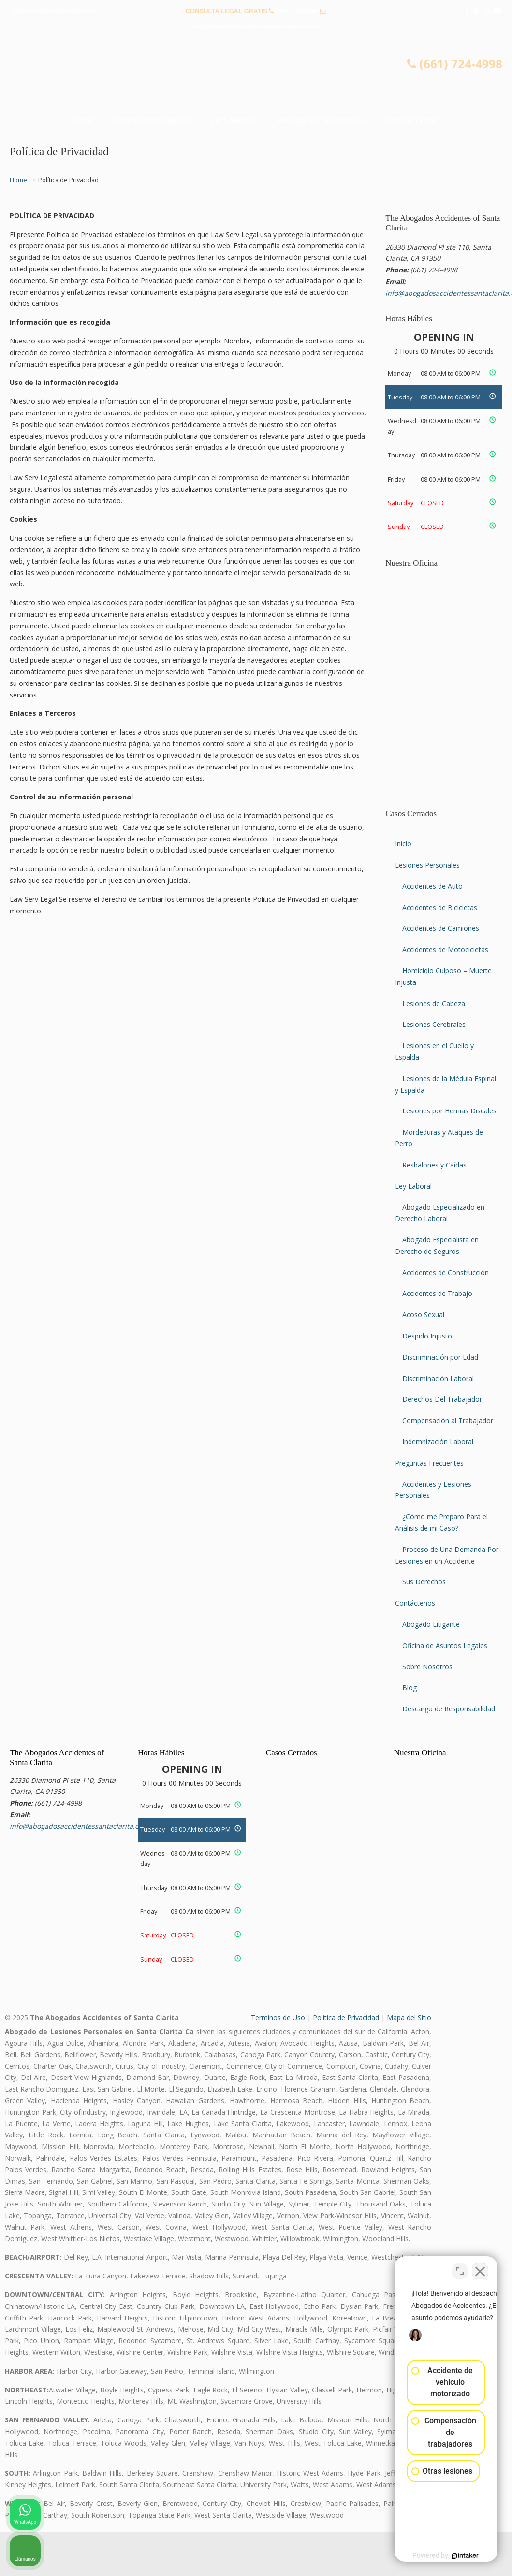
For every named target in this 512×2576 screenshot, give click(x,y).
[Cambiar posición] (460, 2267)
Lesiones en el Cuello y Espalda (434, 1051)
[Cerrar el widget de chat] (480, 2267)
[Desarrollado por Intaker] (429, 2556)
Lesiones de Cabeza (433, 1003)
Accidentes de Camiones (440, 928)
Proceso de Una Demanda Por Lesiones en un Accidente (446, 1555)
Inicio (403, 843)
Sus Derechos (424, 1581)
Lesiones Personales (427, 864)
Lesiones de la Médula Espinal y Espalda (445, 1084)
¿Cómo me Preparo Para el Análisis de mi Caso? (441, 1522)
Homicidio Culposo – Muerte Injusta (443, 976)
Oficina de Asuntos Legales (444, 1645)
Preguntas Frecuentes (429, 1462)
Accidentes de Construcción (445, 1272)
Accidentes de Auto (432, 886)
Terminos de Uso (278, 2017)
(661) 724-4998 (297, 10)
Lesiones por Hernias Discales (449, 1110)
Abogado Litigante (431, 1624)
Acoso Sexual (423, 1314)
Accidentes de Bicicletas (439, 907)
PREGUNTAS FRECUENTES (53, 10)
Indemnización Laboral (437, 1441)
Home (18, 180)
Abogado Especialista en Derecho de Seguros (437, 1245)
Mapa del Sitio (409, 2017)
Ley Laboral (413, 1186)
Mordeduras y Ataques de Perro (439, 1137)
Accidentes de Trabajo (437, 1293)
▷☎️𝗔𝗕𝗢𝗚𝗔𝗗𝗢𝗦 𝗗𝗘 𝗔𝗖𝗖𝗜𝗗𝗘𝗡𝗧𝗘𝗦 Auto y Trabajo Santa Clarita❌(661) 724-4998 (256, 75)
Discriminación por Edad (440, 1357)
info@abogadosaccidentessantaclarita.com (256, 25)
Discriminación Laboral (438, 1378)
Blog (409, 1687)
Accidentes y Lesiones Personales (433, 1490)
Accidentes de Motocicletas (445, 949)
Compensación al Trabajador (447, 1420)
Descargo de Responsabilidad (448, 1708)
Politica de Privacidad (346, 2017)
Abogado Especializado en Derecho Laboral (439, 1212)
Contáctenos (415, 1603)
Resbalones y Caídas (434, 1164)
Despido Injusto (427, 1335)
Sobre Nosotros (427, 1666)
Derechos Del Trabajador (442, 1399)
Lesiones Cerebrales (434, 1024)
